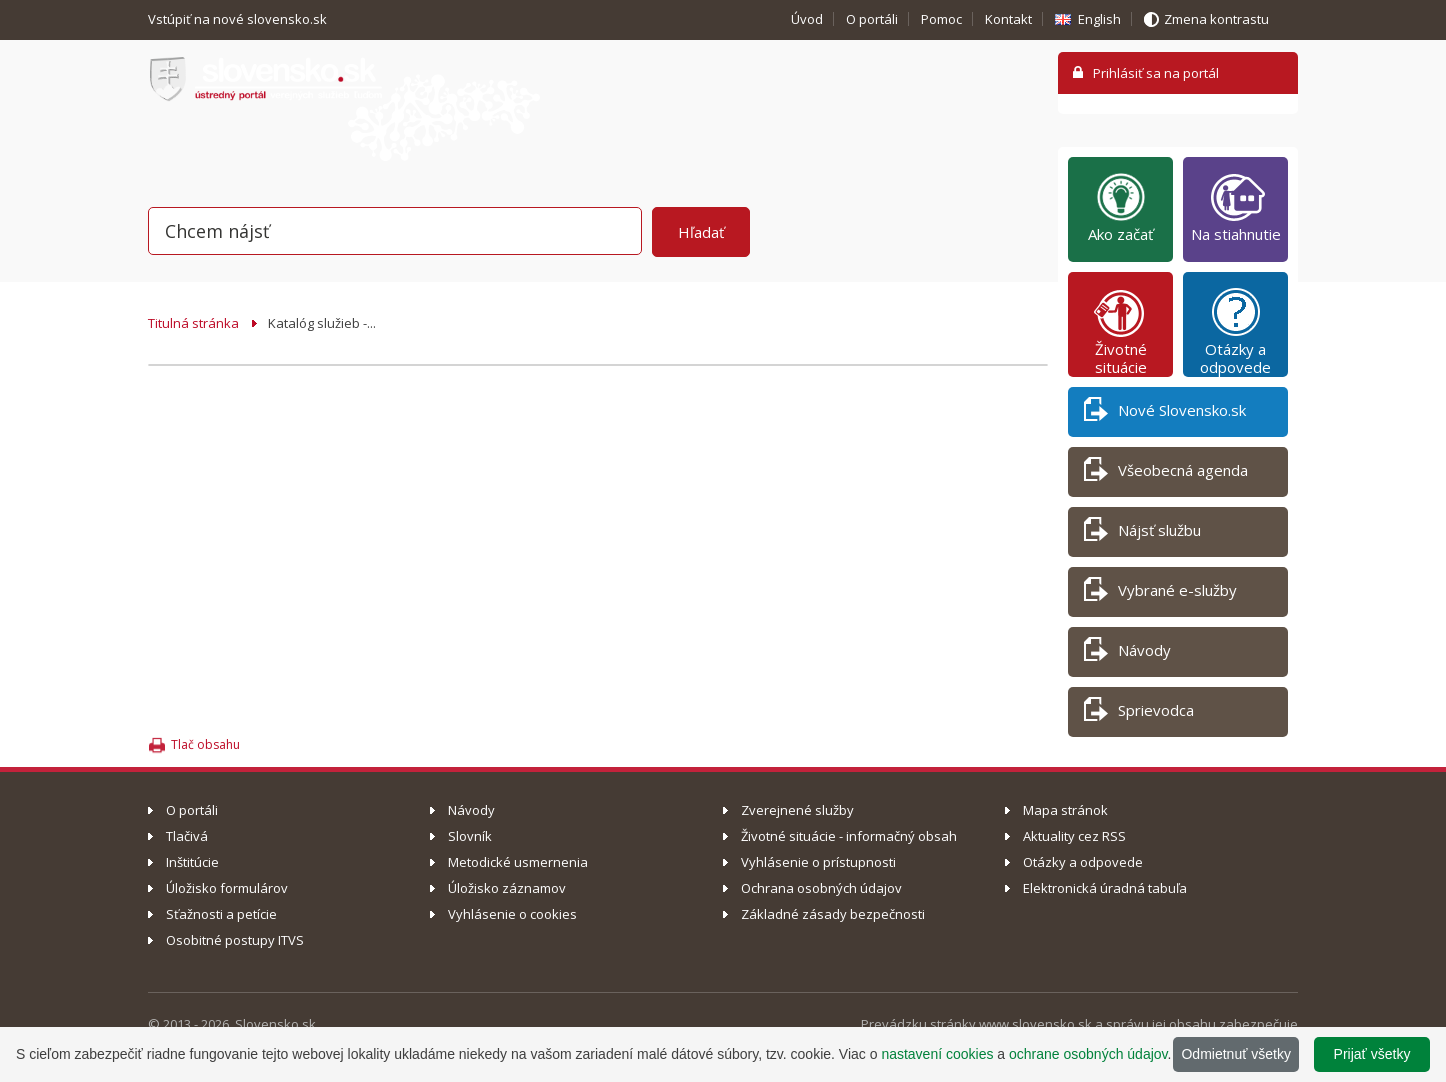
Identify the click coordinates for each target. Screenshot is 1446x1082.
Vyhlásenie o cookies (512, 914)
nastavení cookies (937, 1054)
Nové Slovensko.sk (1165, 413)
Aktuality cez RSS (1074, 836)
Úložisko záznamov (507, 888)
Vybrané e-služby (1160, 593)
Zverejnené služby (797, 810)
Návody (1127, 653)
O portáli (872, 19)
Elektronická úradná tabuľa (1105, 888)
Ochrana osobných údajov (821, 888)
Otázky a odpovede (1235, 331)
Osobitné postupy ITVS (235, 940)
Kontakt (1008, 19)
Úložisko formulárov (227, 888)
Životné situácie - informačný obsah (849, 836)
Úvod (807, 19)
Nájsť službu (1142, 533)
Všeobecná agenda (1166, 473)
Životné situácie (1121, 331)
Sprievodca (1139, 713)
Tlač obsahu (205, 744)
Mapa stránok (1065, 810)
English (1099, 19)
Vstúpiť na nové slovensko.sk (239, 19)
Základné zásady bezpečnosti (833, 914)
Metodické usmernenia (518, 862)
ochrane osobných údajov (1088, 1054)
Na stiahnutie (1236, 207)
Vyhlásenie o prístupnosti (818, 862)
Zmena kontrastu (1216, 19)
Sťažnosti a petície (221, 914)
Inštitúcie (192, 862)
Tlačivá (187, 836)
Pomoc (941, 19)
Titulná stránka (193, 323)
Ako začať (1120, 207)
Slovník (470, 836)
